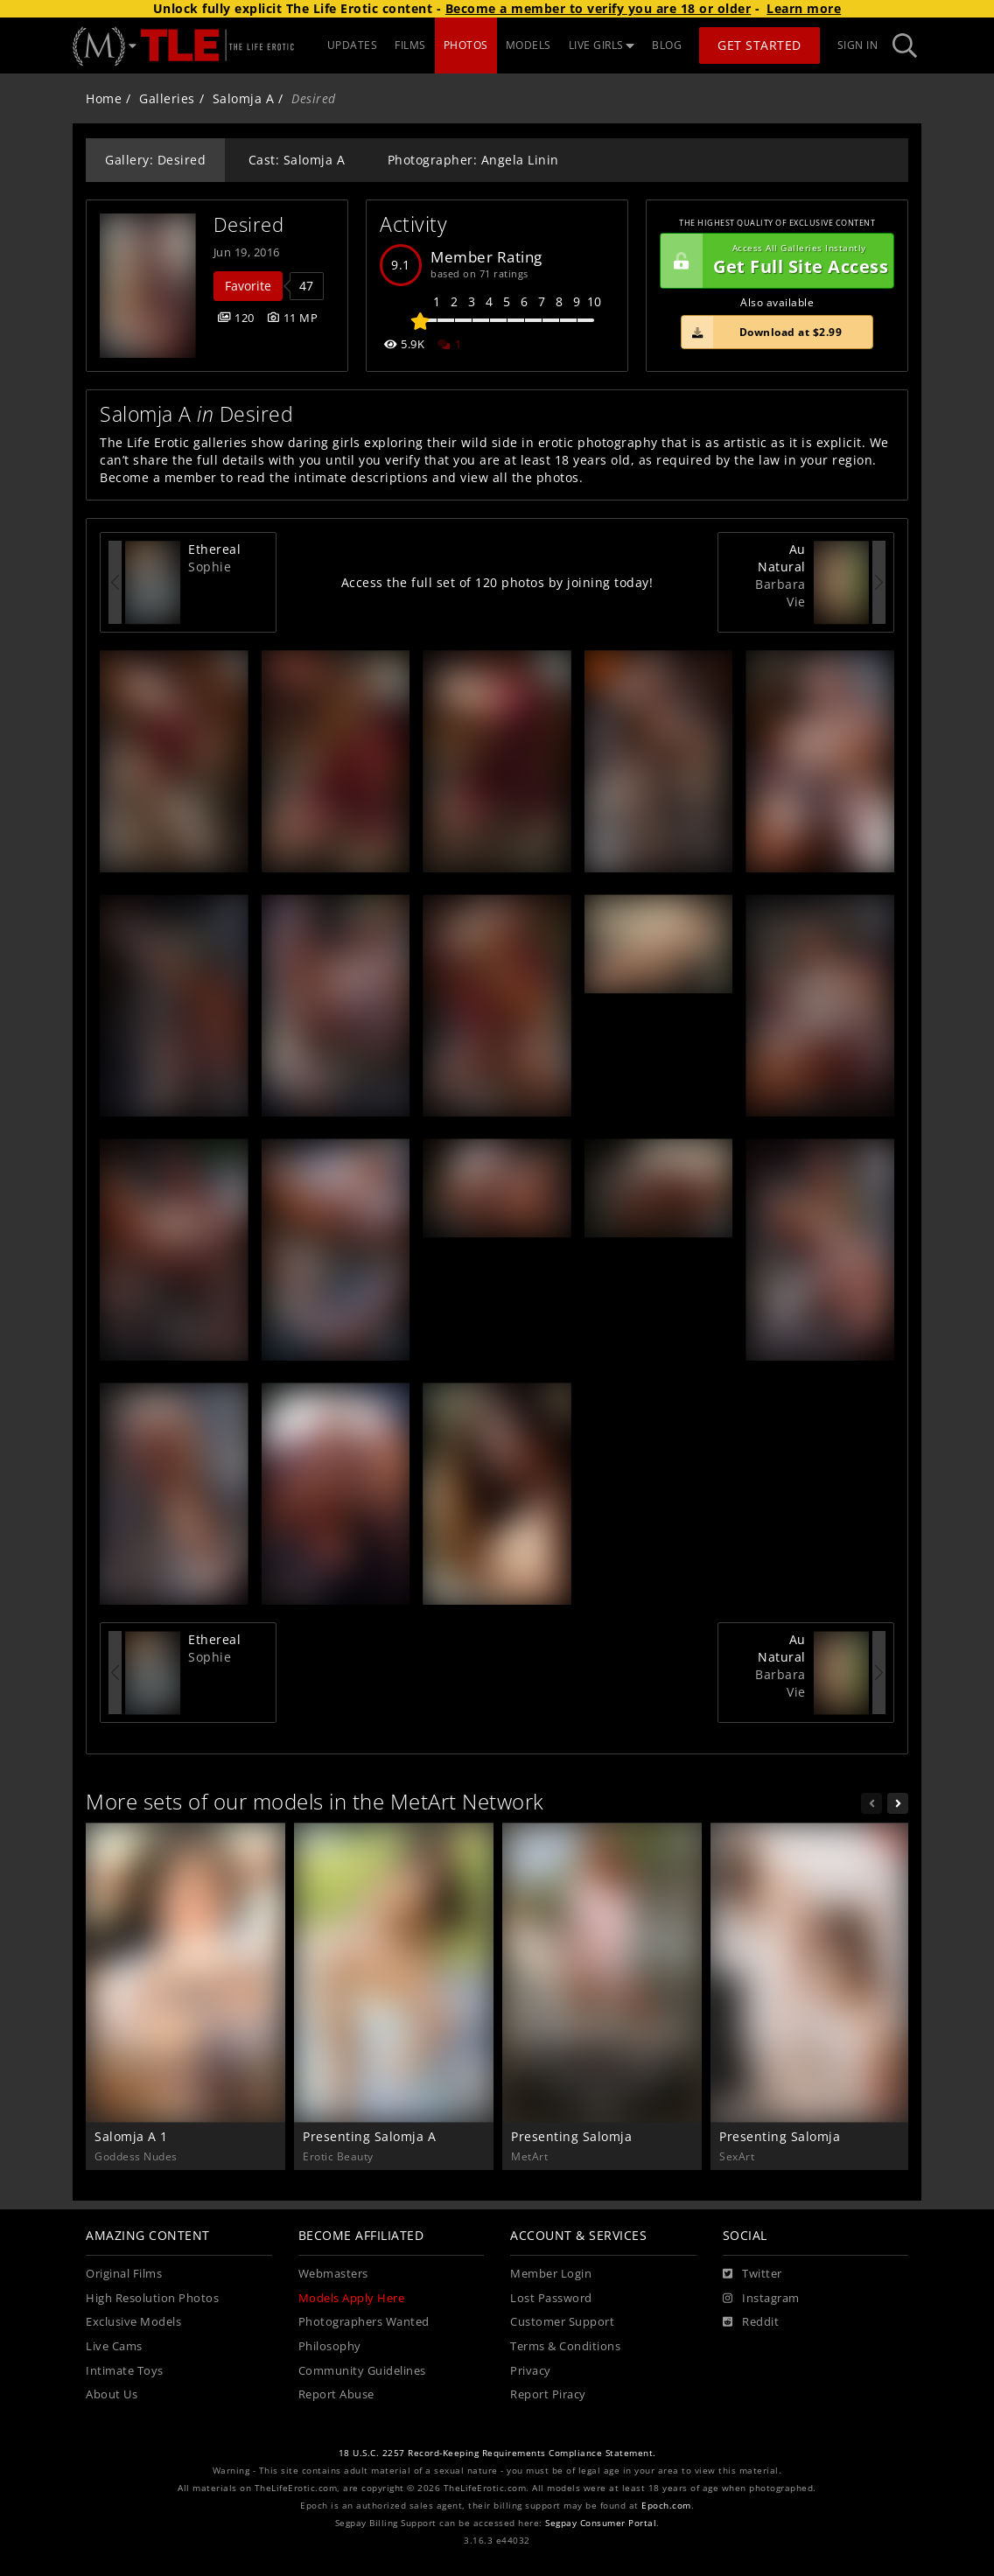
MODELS (528, 45)
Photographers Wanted (364, 2321)
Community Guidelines (362, 2370)
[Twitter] (752, 2274)
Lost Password (551, 2298)
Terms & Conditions (565, 2346)
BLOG (667, 45)
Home (104, 98)
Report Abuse (336, 2394)
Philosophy (329, 2346)
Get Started (760, 45)
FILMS (410, 45)
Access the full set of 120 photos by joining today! (497, 582)
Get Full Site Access (774, 261)
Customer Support (562, 2321)
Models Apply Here (351, 2298)
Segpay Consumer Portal (600, 2523)
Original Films (124, 2273)
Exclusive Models (133, 2321)
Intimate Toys (125, 2370)
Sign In (857, 45)
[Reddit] (751, 2322)
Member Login (551, 2273)
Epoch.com (666, 2505)
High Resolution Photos (152, 2298)
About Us (111, 2394)
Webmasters (333, 2273)
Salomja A (244, 98)
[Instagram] (761, 2298)
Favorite (248, 285)
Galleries (167, 98)
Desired (249, 224)
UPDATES (352, 45)
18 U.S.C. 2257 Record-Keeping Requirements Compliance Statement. (497, 2453)
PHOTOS (466, 45)
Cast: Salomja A (297, 159)
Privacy (530, 2370)
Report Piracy (548, 2394)
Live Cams (114, 2346)
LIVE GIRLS (602, 45)
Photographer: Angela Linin (473, 159)
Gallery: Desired (155, 159)
